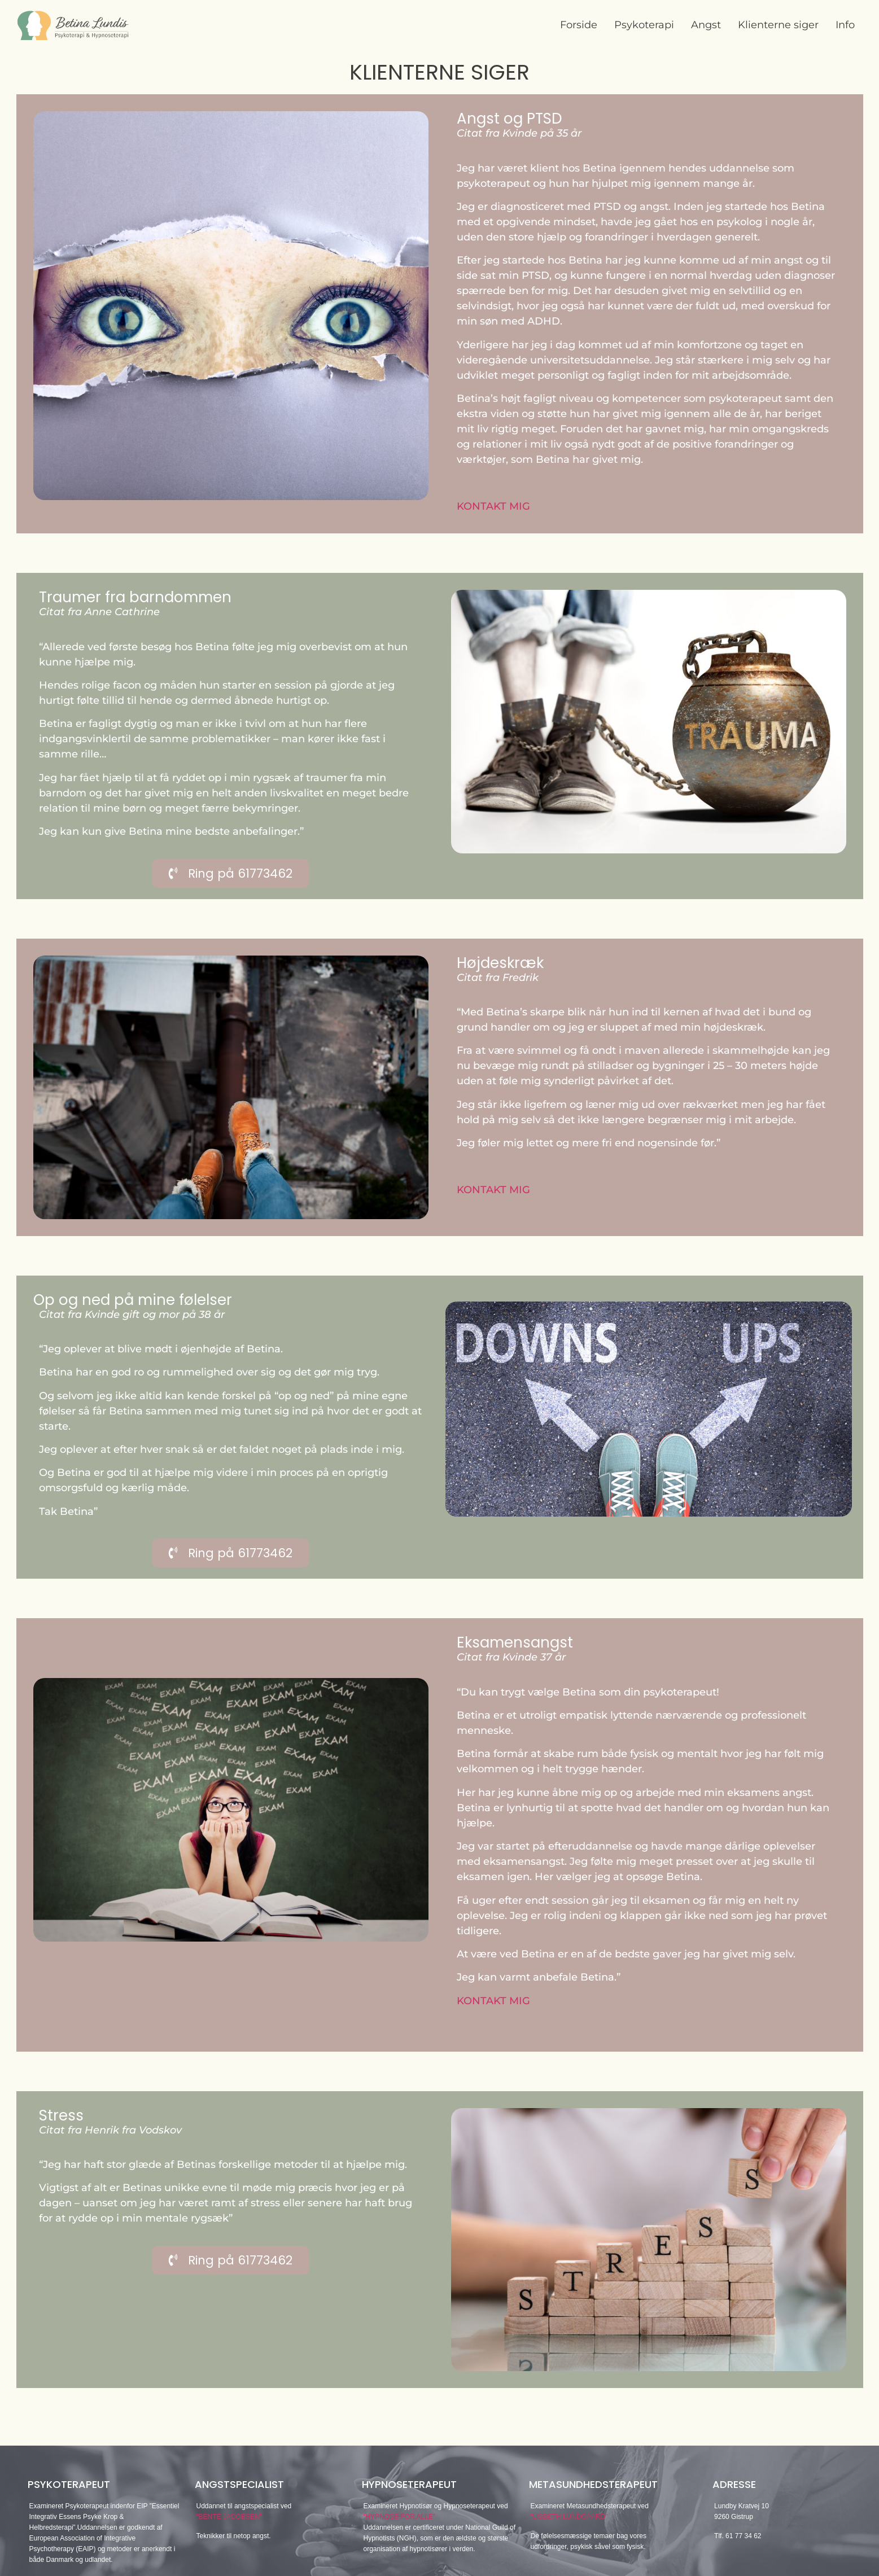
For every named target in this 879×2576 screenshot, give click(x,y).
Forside (578, 25)
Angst (706, 25)
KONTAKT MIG (493, 506)
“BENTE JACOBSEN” (229, 2517)
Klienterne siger (778, 25)
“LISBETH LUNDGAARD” (569, 2517)
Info (845, 25)
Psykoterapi (644, 25)
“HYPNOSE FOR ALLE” (399, 2517)
